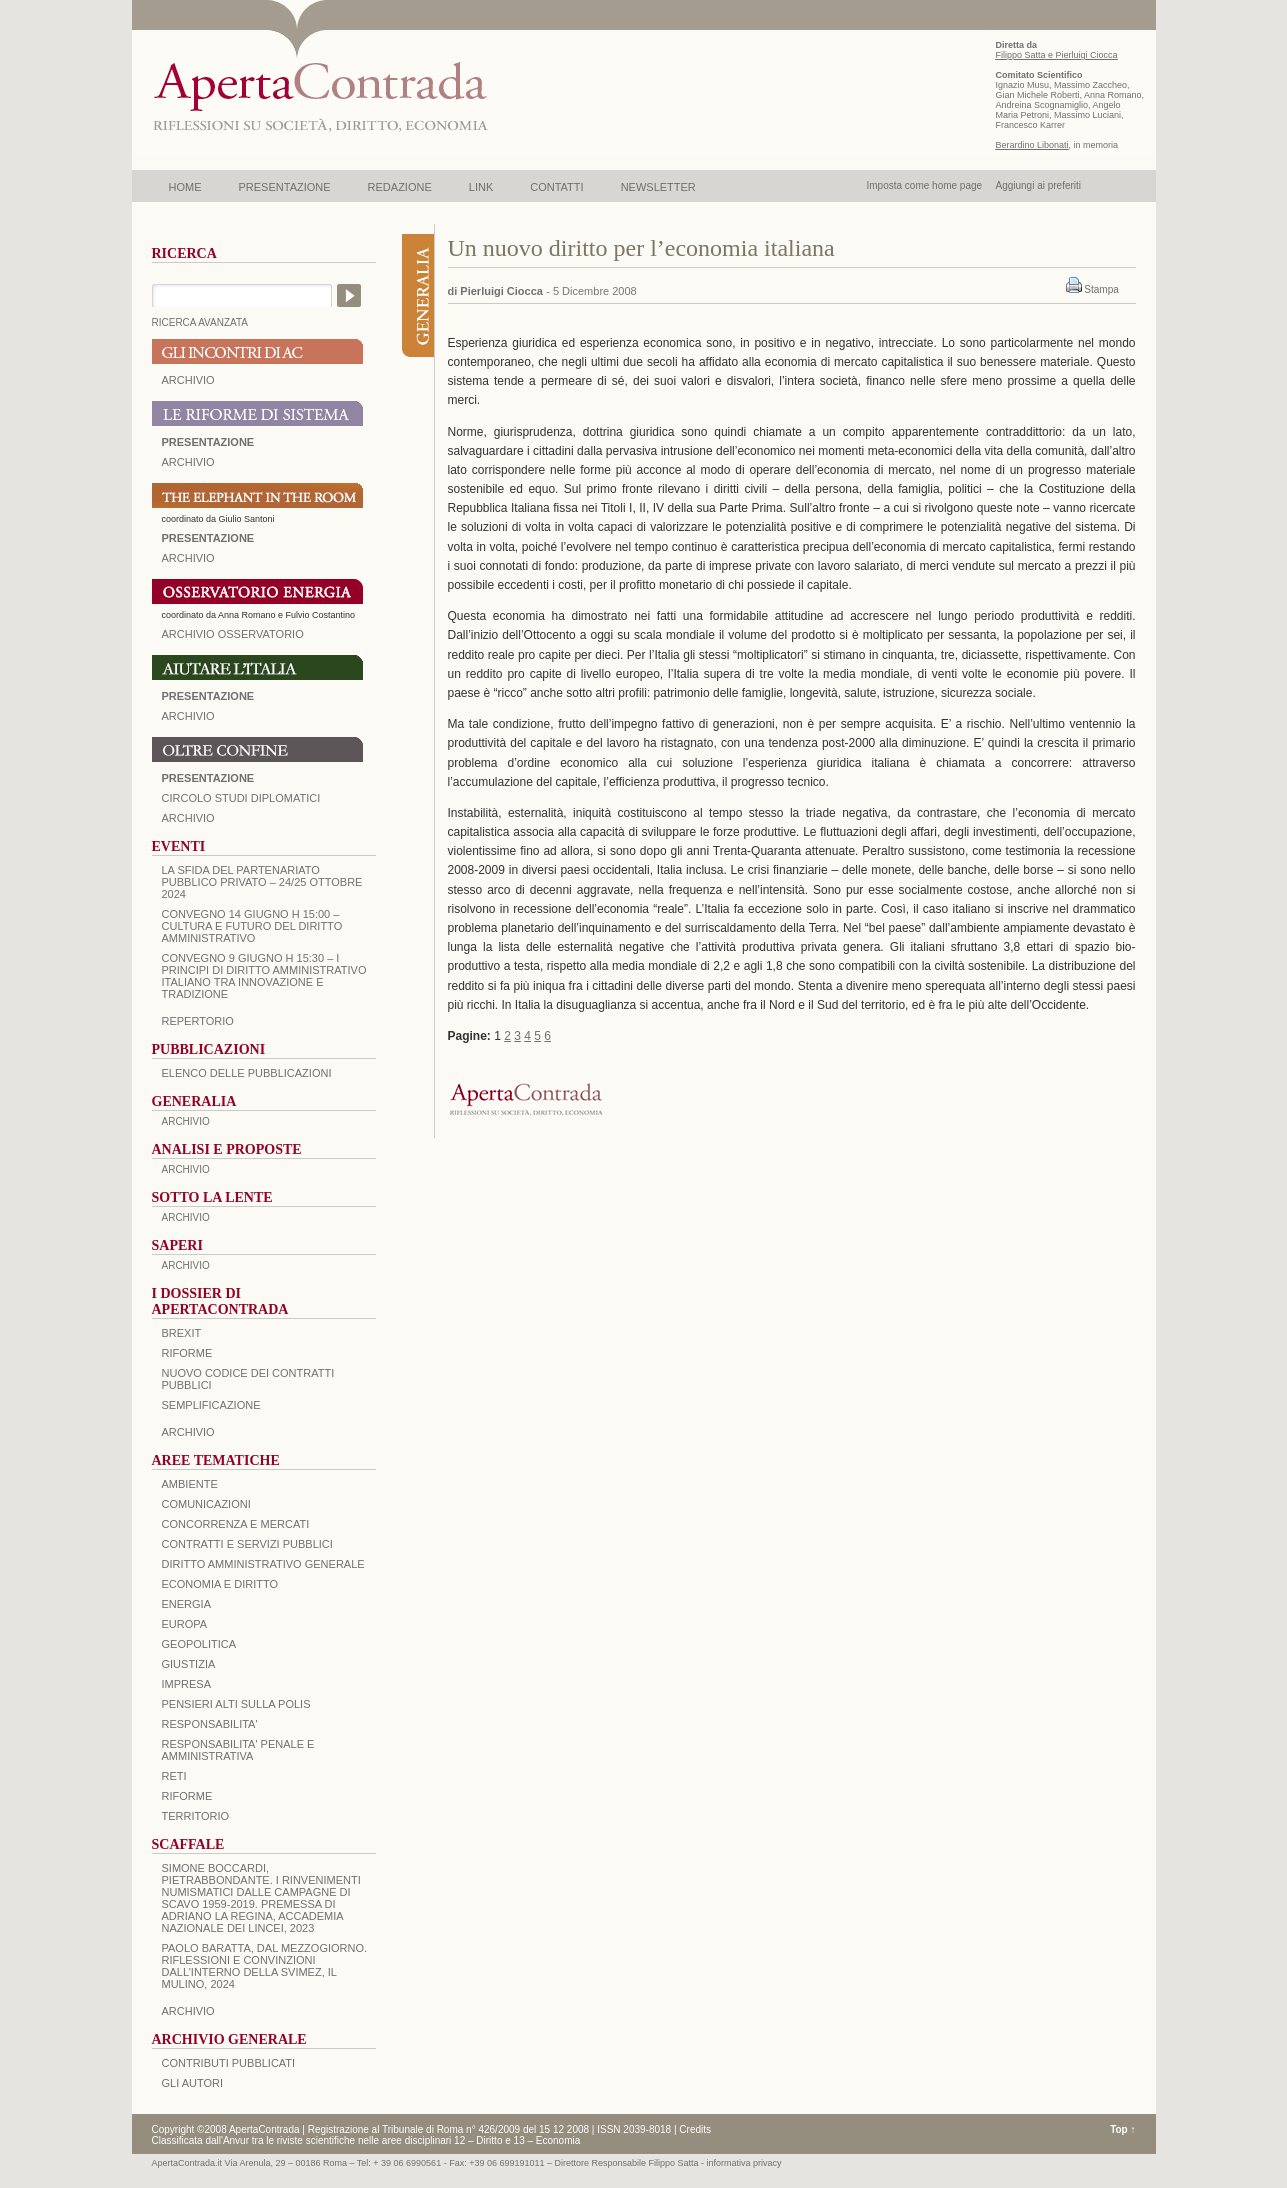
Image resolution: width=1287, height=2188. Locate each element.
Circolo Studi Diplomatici (241, 798)
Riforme (187, 1353)
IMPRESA (187, 1684)
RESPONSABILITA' (210, 1724)
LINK (481, 187)
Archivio (188, 716)
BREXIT (182, 1333)
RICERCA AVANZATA (200, 322)
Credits (695, 2129)
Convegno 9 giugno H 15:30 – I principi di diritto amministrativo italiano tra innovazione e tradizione (264, 976)
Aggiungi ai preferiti (1038, 185)
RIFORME (187, 1796)
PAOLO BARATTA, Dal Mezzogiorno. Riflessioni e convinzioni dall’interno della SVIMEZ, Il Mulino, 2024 (265, 1966)
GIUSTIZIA (189, 1664)
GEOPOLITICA (199, 1644)
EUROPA (185, 1624)
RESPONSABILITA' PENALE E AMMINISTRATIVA (238, 1750)
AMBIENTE (190, 1484)
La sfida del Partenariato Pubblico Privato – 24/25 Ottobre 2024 (262, 882)
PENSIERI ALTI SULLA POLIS (236, 1704)
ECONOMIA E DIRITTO (220, 1584)
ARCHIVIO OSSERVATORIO (233, 634)
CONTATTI (556, 187)
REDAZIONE (400, 187)
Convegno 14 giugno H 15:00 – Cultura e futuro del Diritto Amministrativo (252, 926)
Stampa (1101, 289)
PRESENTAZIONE (285, 187)
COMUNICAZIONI (206, 1504)
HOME (185, 187)
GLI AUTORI (193, 2083)
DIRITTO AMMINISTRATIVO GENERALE (263, 1564)
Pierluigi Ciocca (501, 291)
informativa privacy (744, 2163)
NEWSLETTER (658, 187)
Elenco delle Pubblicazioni (247, 1073)
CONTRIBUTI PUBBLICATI (229, 2063)
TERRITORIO (196, 1816)
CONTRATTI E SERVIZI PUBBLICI (247, 1544)
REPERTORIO (198, 1021)
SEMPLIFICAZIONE (211, 1405)
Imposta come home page (925, 185)
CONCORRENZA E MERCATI (236, 1524)
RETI (174, 1776)
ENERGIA (187, 1604)
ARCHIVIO (188, 380)
